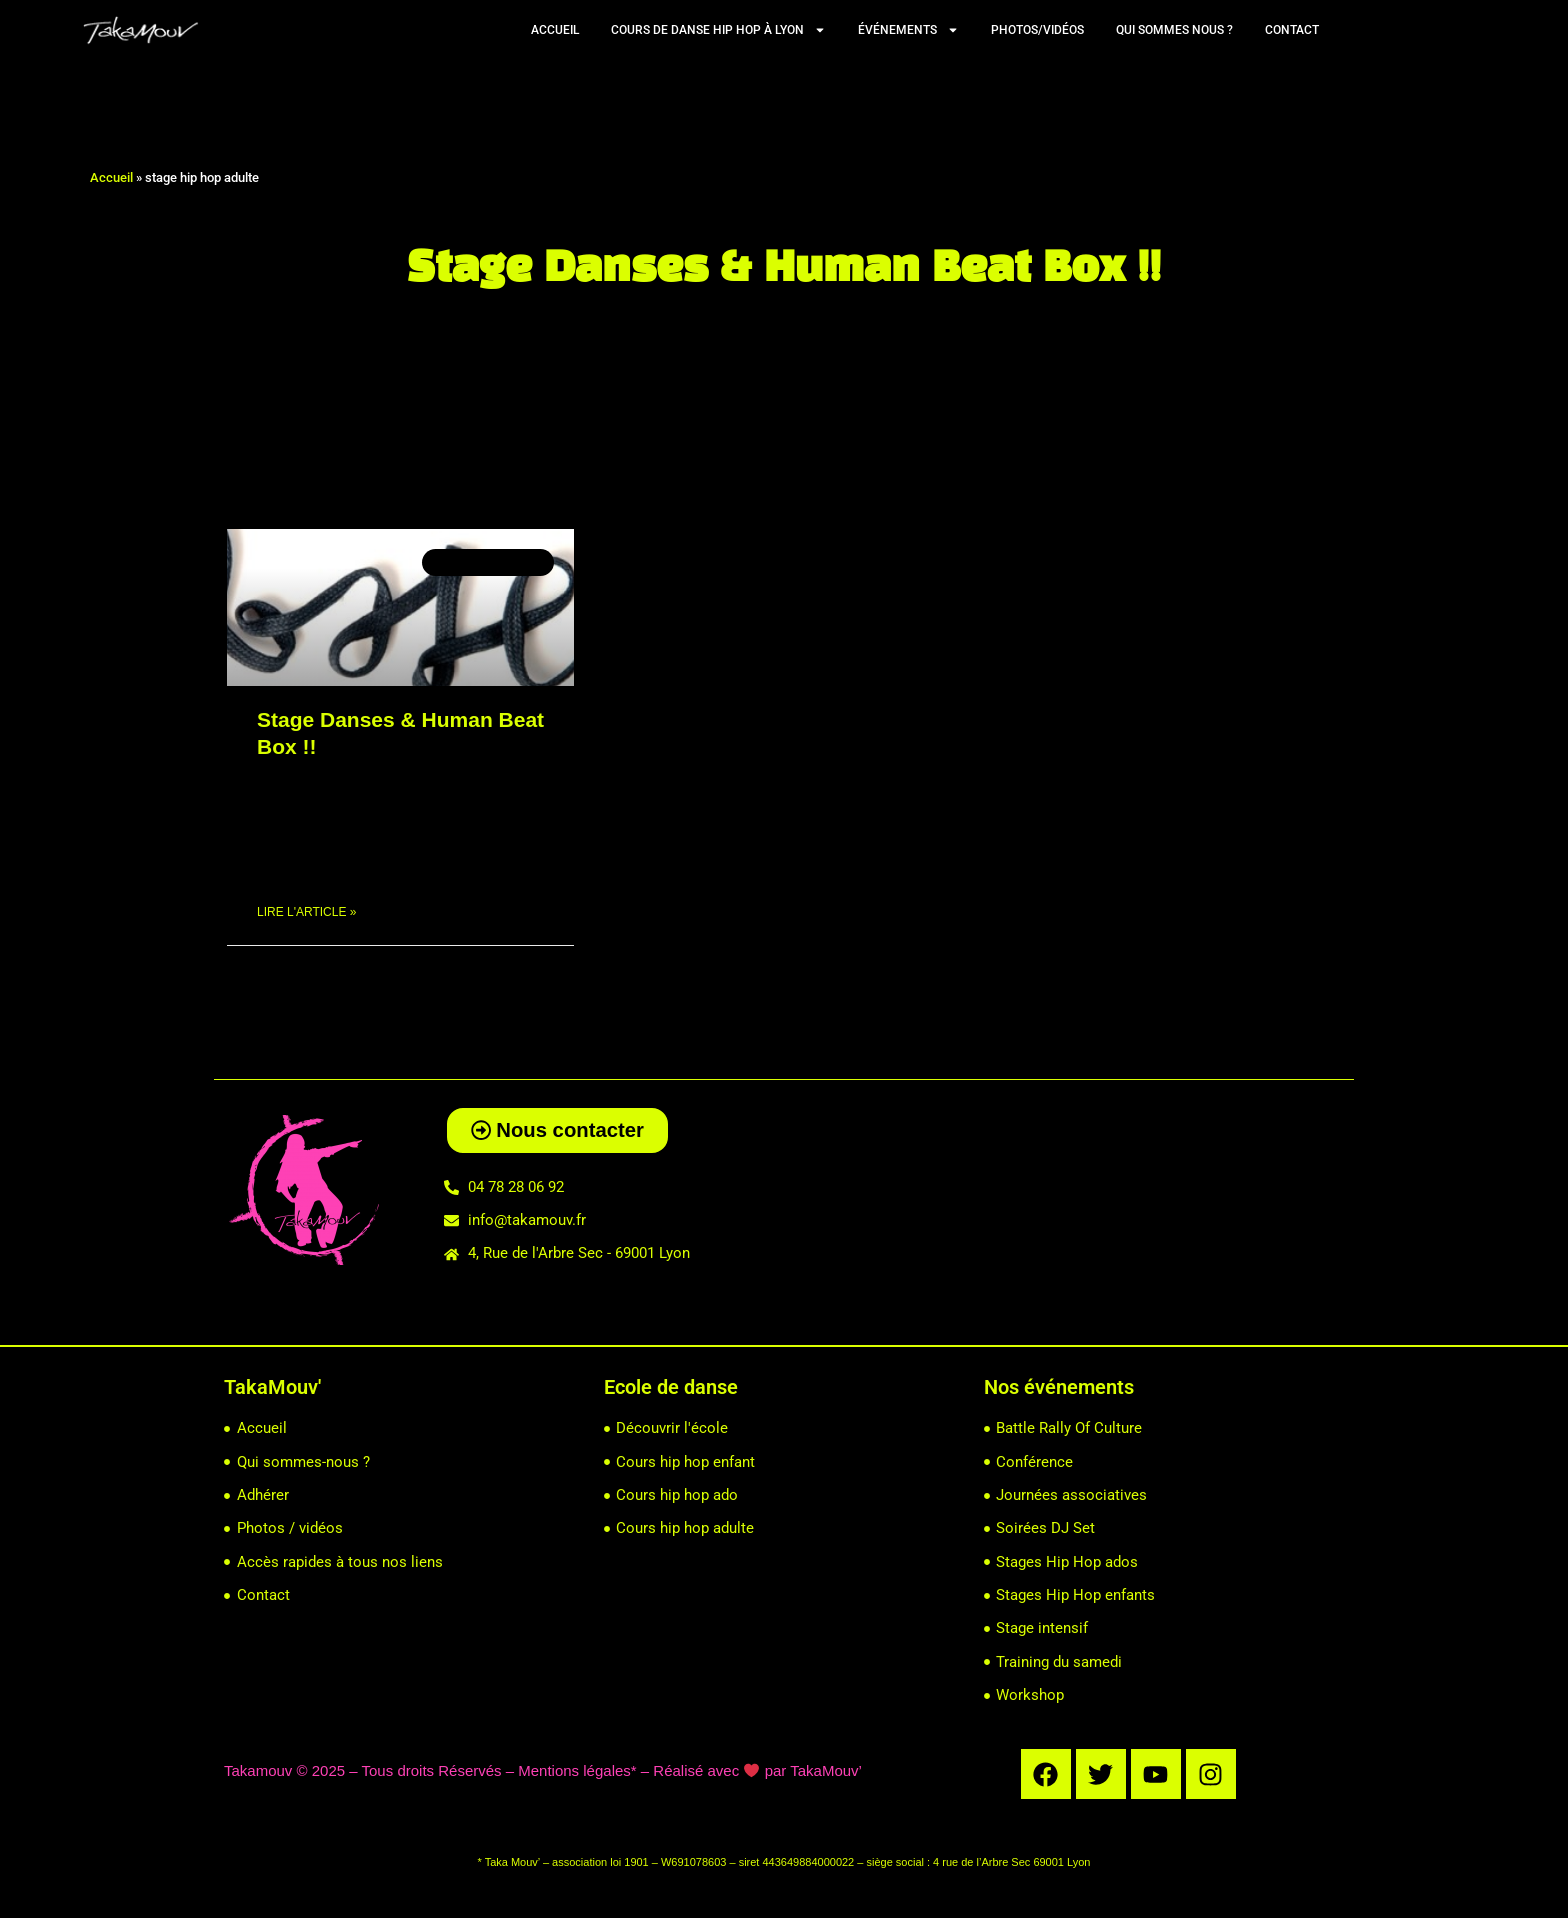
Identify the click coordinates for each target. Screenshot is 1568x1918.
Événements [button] (908, 30)
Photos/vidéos (1037, 30)
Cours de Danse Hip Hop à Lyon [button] (718, 30)
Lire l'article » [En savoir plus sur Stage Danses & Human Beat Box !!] (306, 913)
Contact (1292, 30)
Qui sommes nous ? (1174, 30)
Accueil (555, 30)
